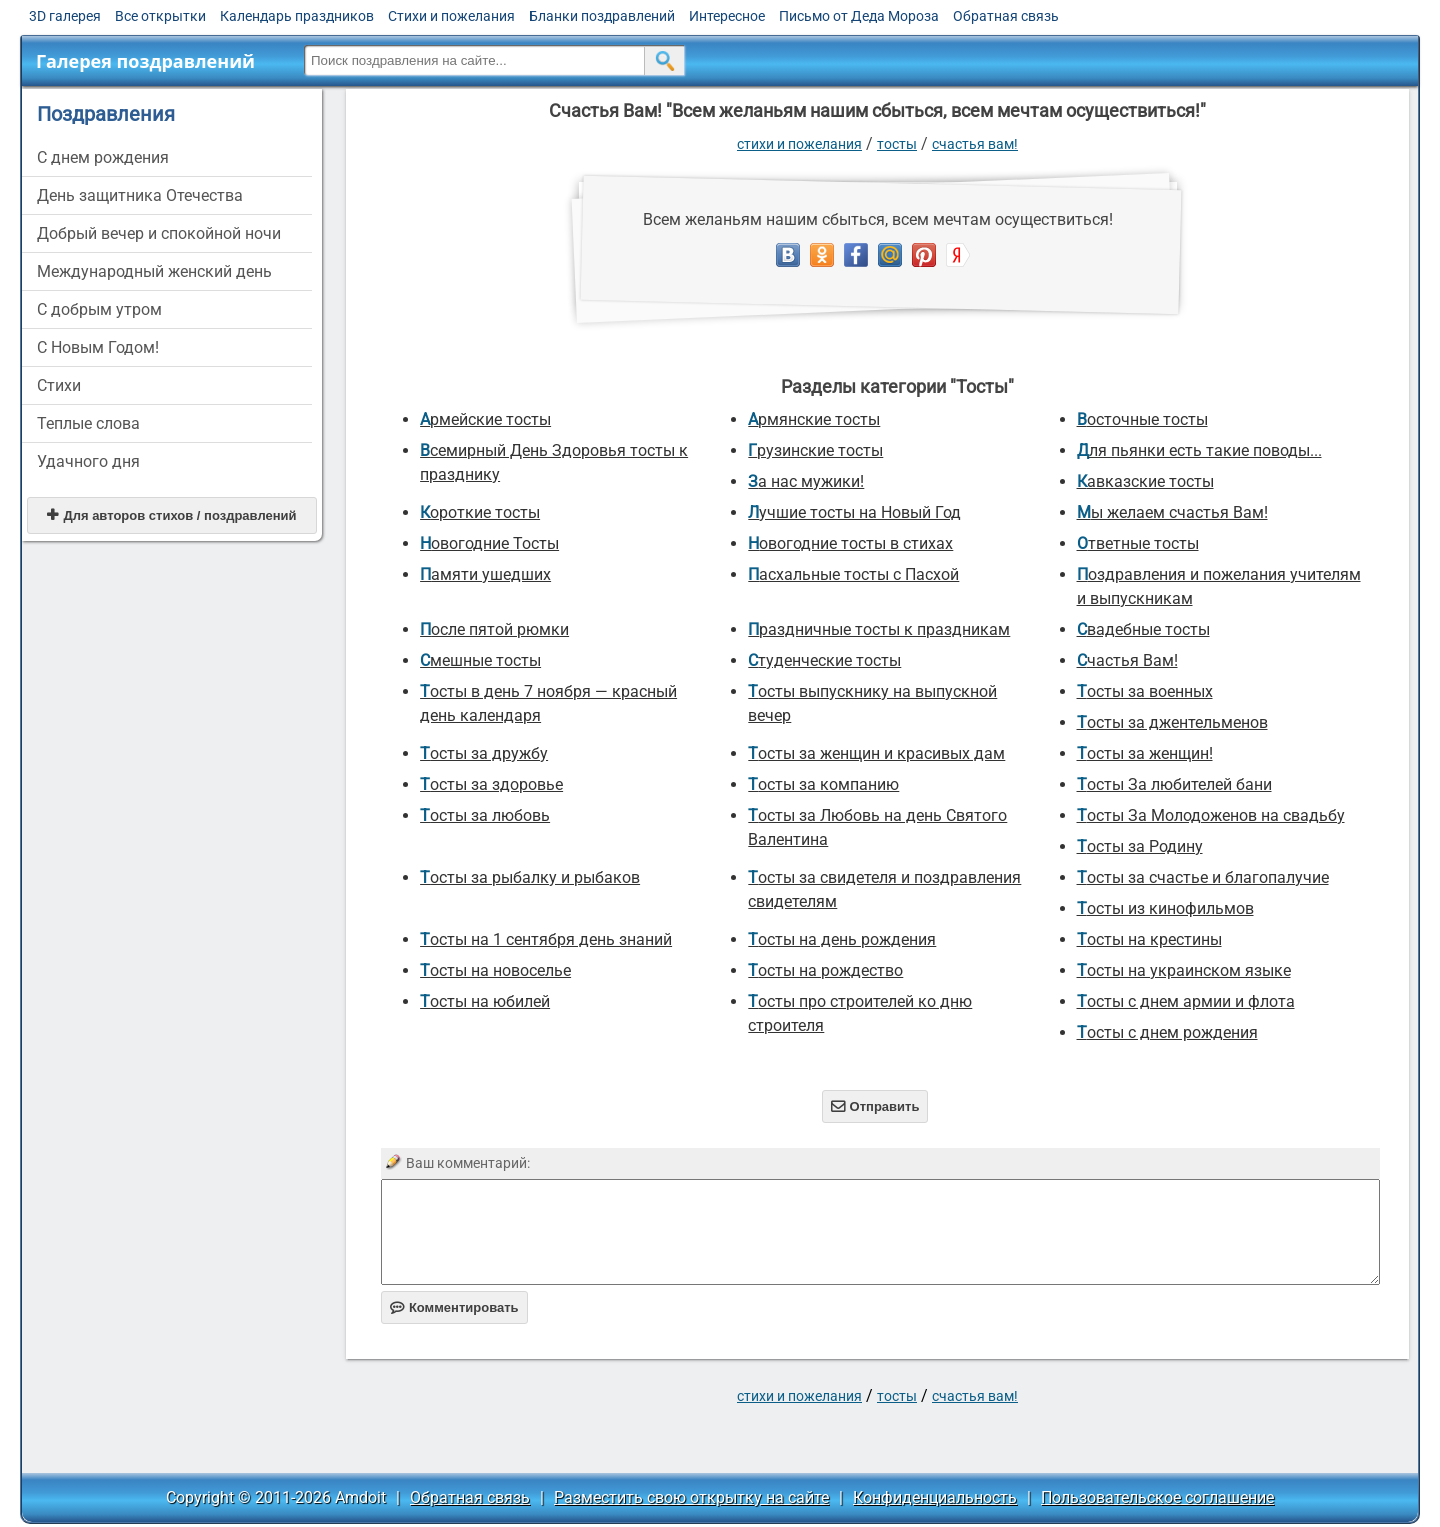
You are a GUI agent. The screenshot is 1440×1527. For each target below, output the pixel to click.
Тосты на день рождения (842, 939)
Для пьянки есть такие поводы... (1199, 450)
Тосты (897, 144)
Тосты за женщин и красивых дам (876, 753)
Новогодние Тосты (489, 543)
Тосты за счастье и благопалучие (1203, 877)
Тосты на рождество (825, 970)
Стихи (59, 385)
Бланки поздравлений (602, 16)
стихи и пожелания (799, 144)
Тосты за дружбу (484, 753)
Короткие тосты (480, 512)
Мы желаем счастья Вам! (1172, 512)
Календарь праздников (297, 16)
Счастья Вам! (975, 144)
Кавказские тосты (1145, 481)
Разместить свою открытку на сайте (691, 1497)
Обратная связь (1006, 16)
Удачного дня (88, 461)
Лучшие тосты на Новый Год (854, 512)
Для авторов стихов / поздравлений (171, 515)
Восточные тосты (1142, 419)
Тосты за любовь (485, 815)
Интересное (727, 16)
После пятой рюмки (494, 629)
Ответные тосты (1138, 543)
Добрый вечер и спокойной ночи (159, 233)
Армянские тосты (814, 419)
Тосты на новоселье (495, 970)
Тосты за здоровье (491, 784)
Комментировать (454, 1307)
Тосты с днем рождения (1167, 1032)
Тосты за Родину (1140, 846)
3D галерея (65, 16)
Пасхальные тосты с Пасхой (853, 574)
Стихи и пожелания (451, 16)
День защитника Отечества (140, 195)
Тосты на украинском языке (1184, 970)
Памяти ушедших (485, 574)
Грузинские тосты (815, 450)
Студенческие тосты (824, 660)
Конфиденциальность (935, 1497)
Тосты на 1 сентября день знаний (546, 939)
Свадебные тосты (1143, 629)
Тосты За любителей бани (1174, 784)
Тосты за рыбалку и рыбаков (530, 877)
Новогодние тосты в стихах (850, 543)
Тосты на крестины (1149, 939)
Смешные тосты (480, 660)
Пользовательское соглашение (1157, 1497)
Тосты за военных (1145, 691)
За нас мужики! (806, 481)
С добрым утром (99, 309)
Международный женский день (154, 271)
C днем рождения (103, 157)
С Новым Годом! (98, 347)
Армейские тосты (485, 419)
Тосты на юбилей (485, 1001)
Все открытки (160, 16)
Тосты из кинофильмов (1165, 908)
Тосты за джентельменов (1172, 722)
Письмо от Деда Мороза (859, 16)
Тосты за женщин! (1145, 753)
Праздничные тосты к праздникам (879, 629)
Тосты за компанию (823, 784)
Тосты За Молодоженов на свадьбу (1211, 815)
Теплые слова (88, 423)
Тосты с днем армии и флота (1186, 1001)
